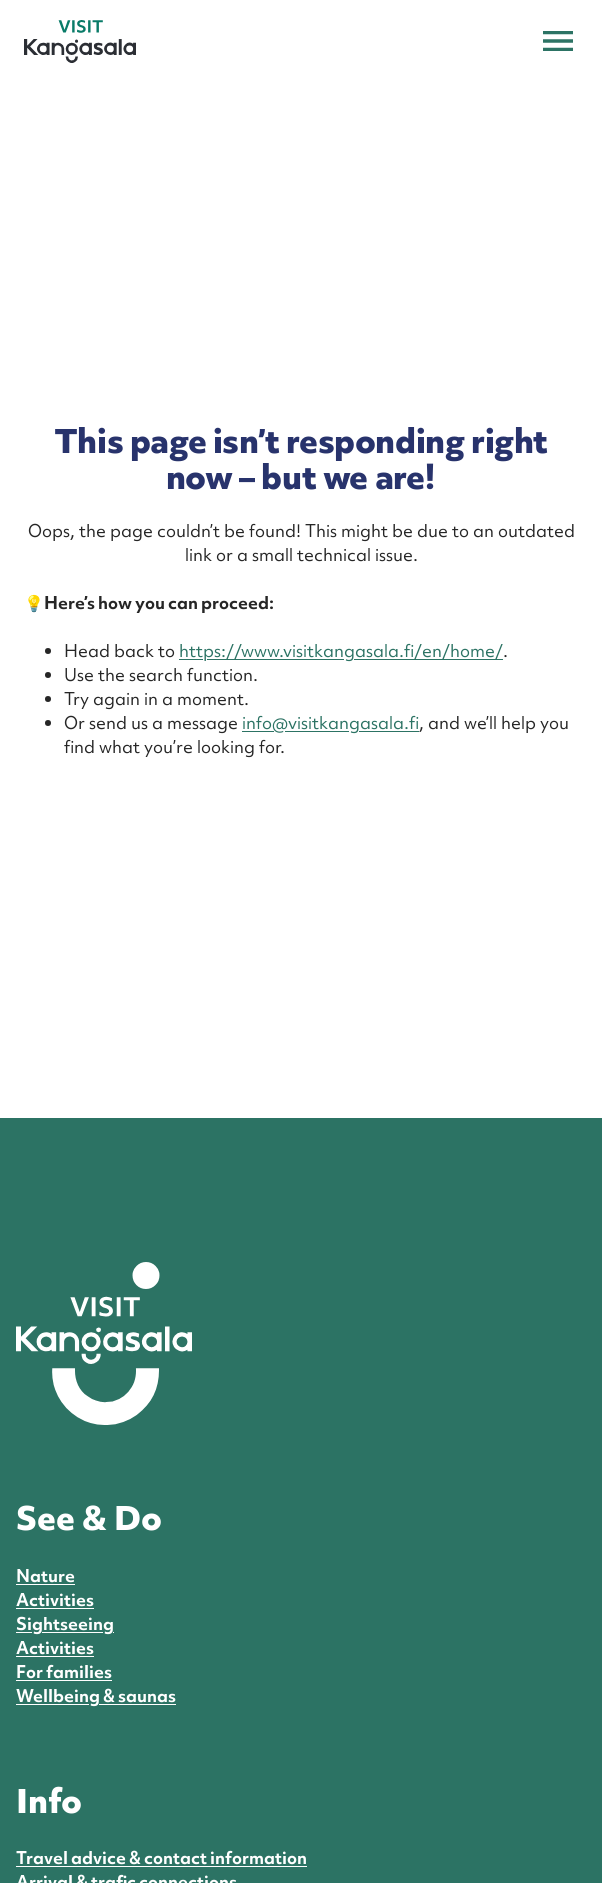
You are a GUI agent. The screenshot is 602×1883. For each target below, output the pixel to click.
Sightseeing (65, 1623)
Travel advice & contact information (161, 1857)
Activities (55, 1599)
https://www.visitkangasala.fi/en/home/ (341, 650)
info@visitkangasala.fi (330, 722)
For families (64, 1671)
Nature (45, 1575)
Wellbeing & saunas (96, 1695)
